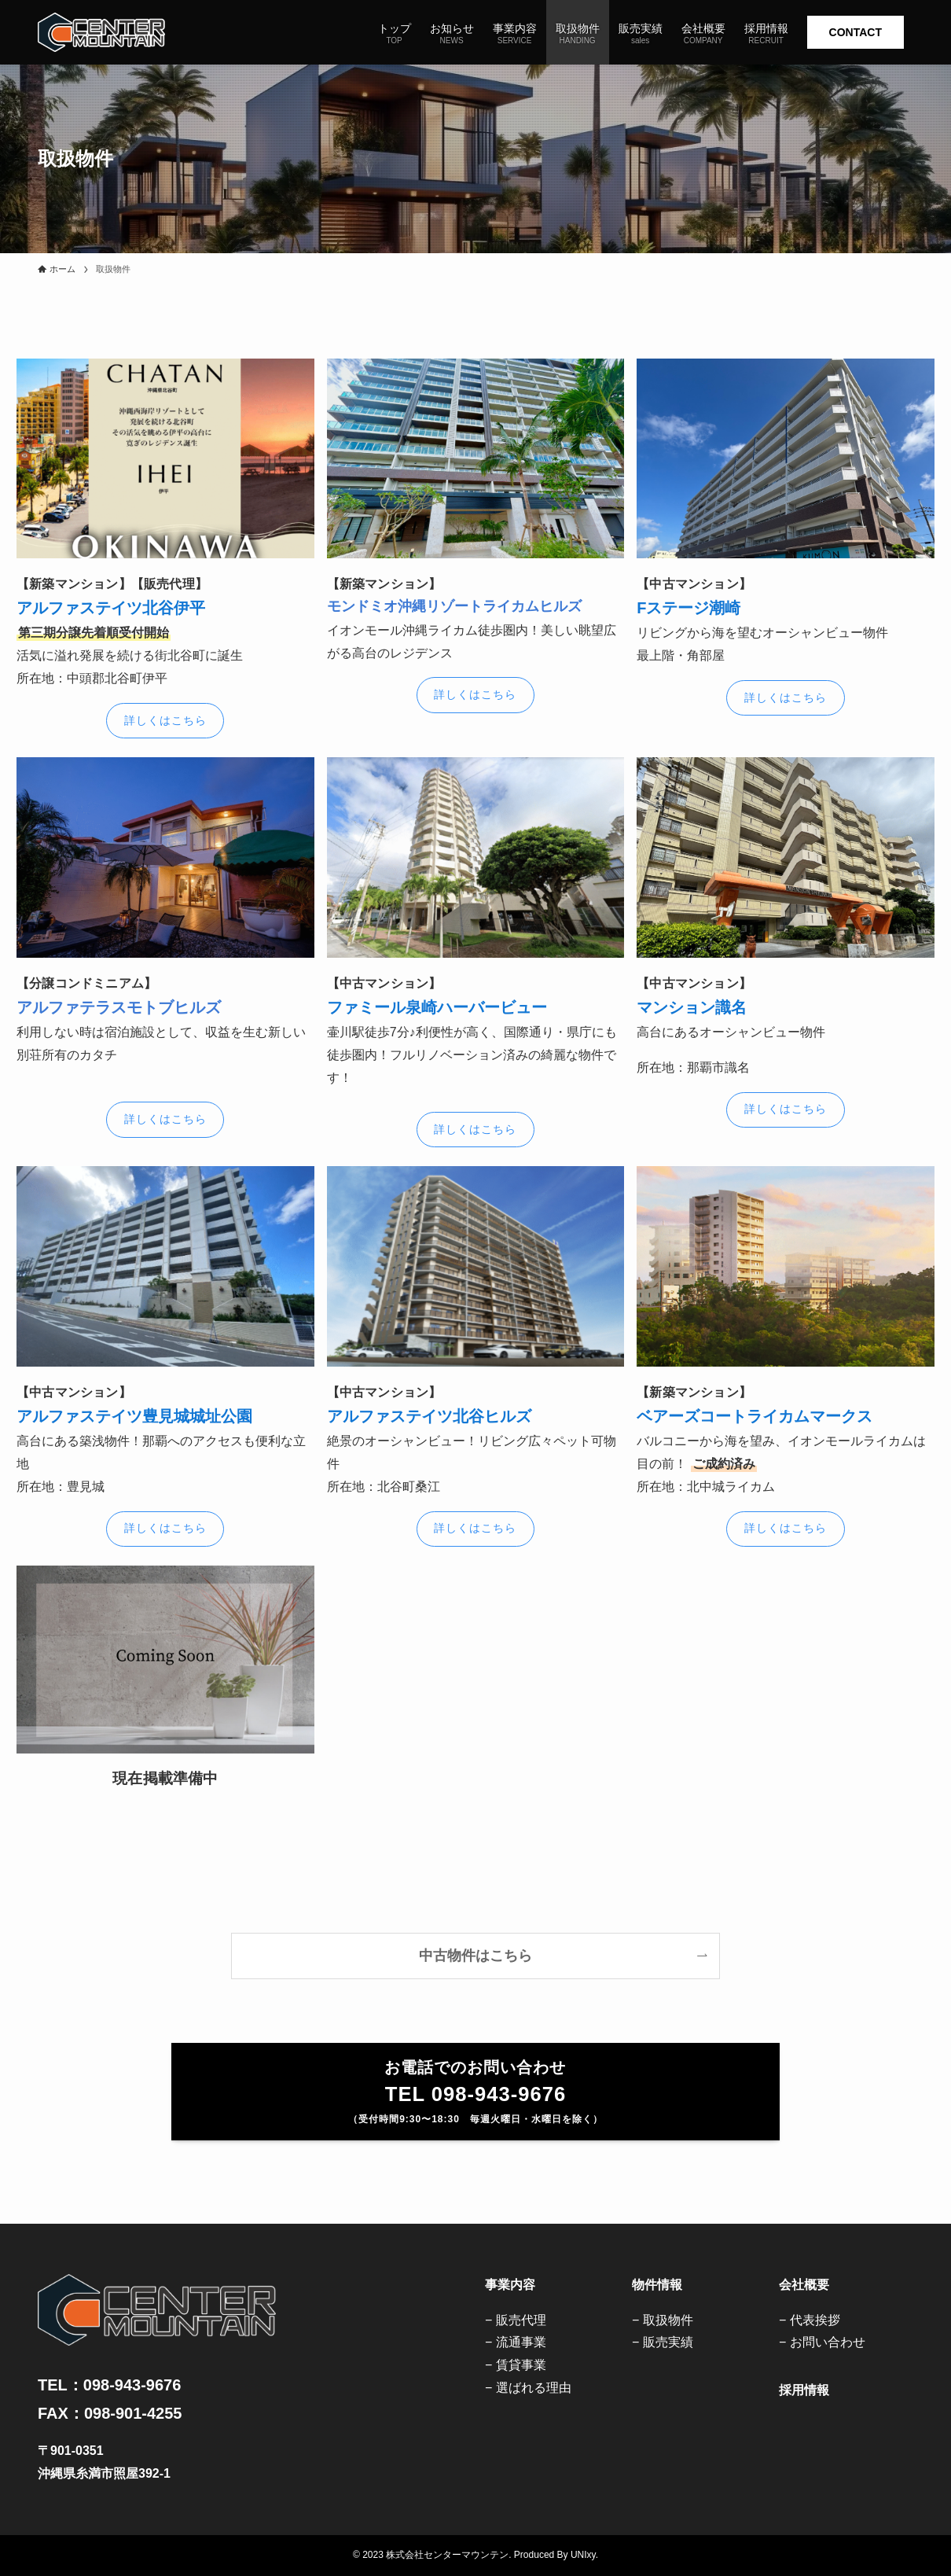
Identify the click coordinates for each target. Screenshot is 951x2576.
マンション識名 (692, 1007)
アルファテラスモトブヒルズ (119, 1007)
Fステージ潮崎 (688, 607)
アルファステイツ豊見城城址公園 (134, 1416)
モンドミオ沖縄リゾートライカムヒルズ (454, 606)
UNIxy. (584, 2554)
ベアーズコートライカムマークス (754, 1416)
